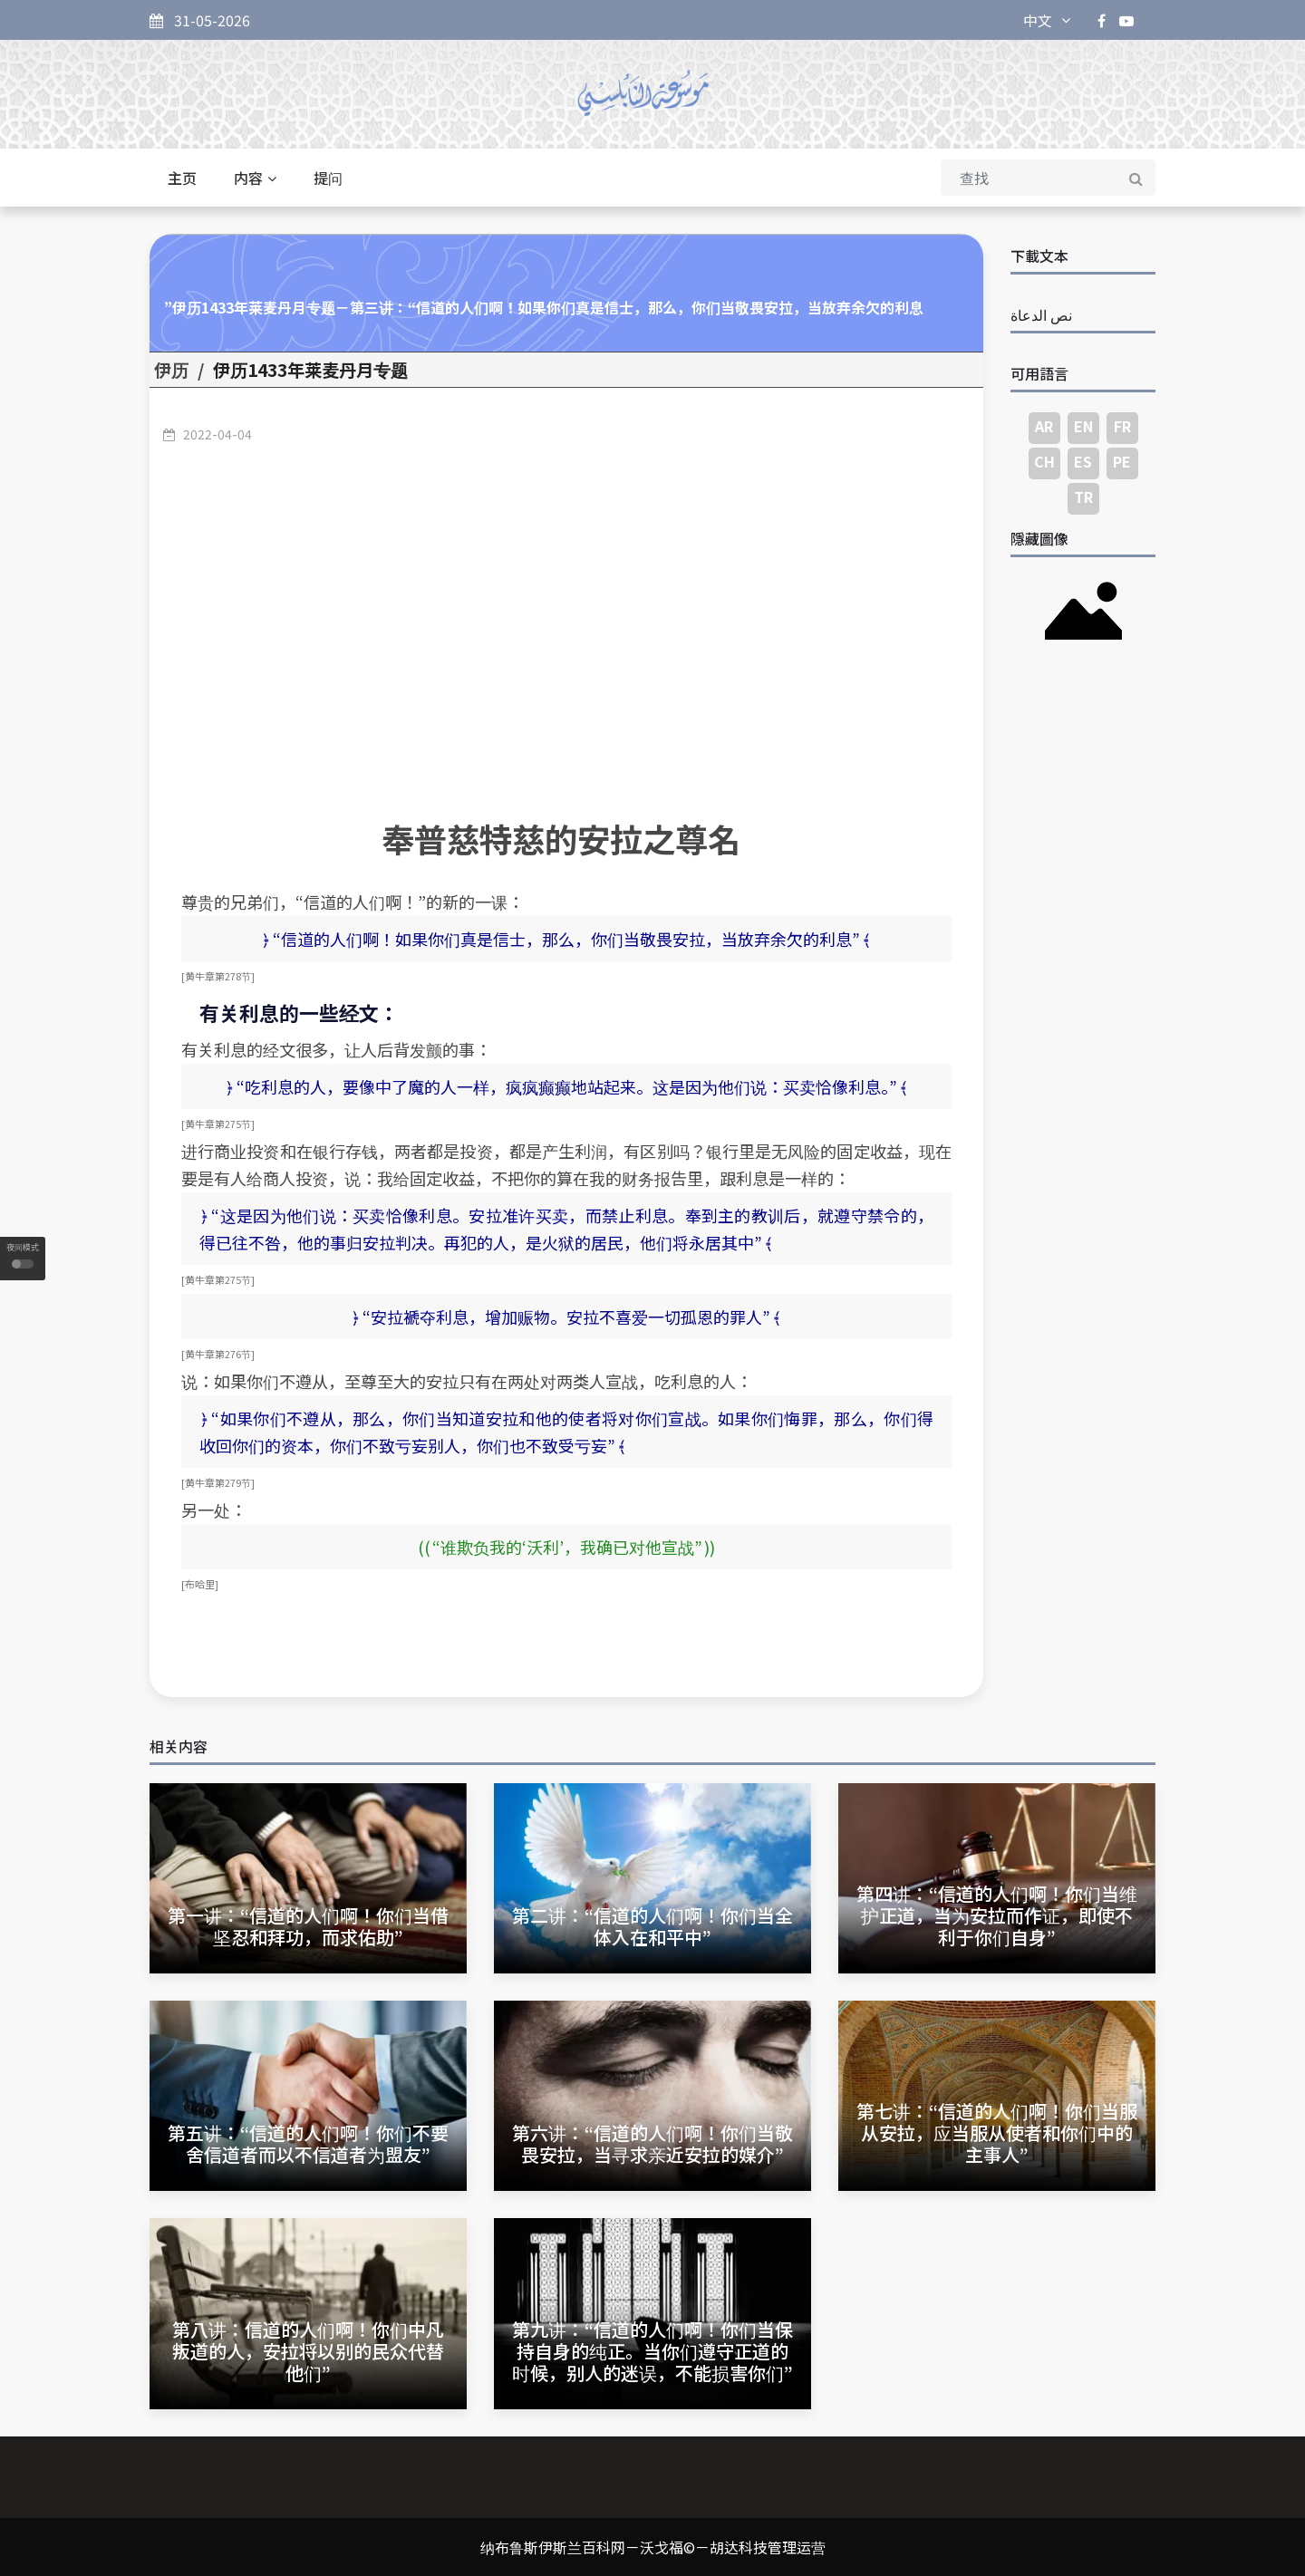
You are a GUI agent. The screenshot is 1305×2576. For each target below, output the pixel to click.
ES (1083, 461)
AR (1044, 426)
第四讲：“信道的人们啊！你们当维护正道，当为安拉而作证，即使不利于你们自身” (996, 1915)
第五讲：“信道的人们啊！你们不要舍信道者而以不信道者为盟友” (308, 2143)
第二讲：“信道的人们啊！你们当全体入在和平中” (652, 1926)
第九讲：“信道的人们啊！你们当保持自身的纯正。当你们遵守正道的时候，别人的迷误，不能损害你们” (652, 2351)
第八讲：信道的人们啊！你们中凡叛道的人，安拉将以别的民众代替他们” (308, 2351)
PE (1122, 461)
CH (1044, 461)
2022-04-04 (217, 434)
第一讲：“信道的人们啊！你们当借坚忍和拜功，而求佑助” (308, 1926)
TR (1083, 496)
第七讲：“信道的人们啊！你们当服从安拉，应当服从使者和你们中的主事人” (996, 2132)
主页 (182, 177)
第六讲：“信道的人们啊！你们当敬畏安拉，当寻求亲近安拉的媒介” (652, 2143)
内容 (255, 177)
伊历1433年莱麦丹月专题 (310, 369)
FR (1122, 426)
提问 (328, 177)
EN (1083, 426)
